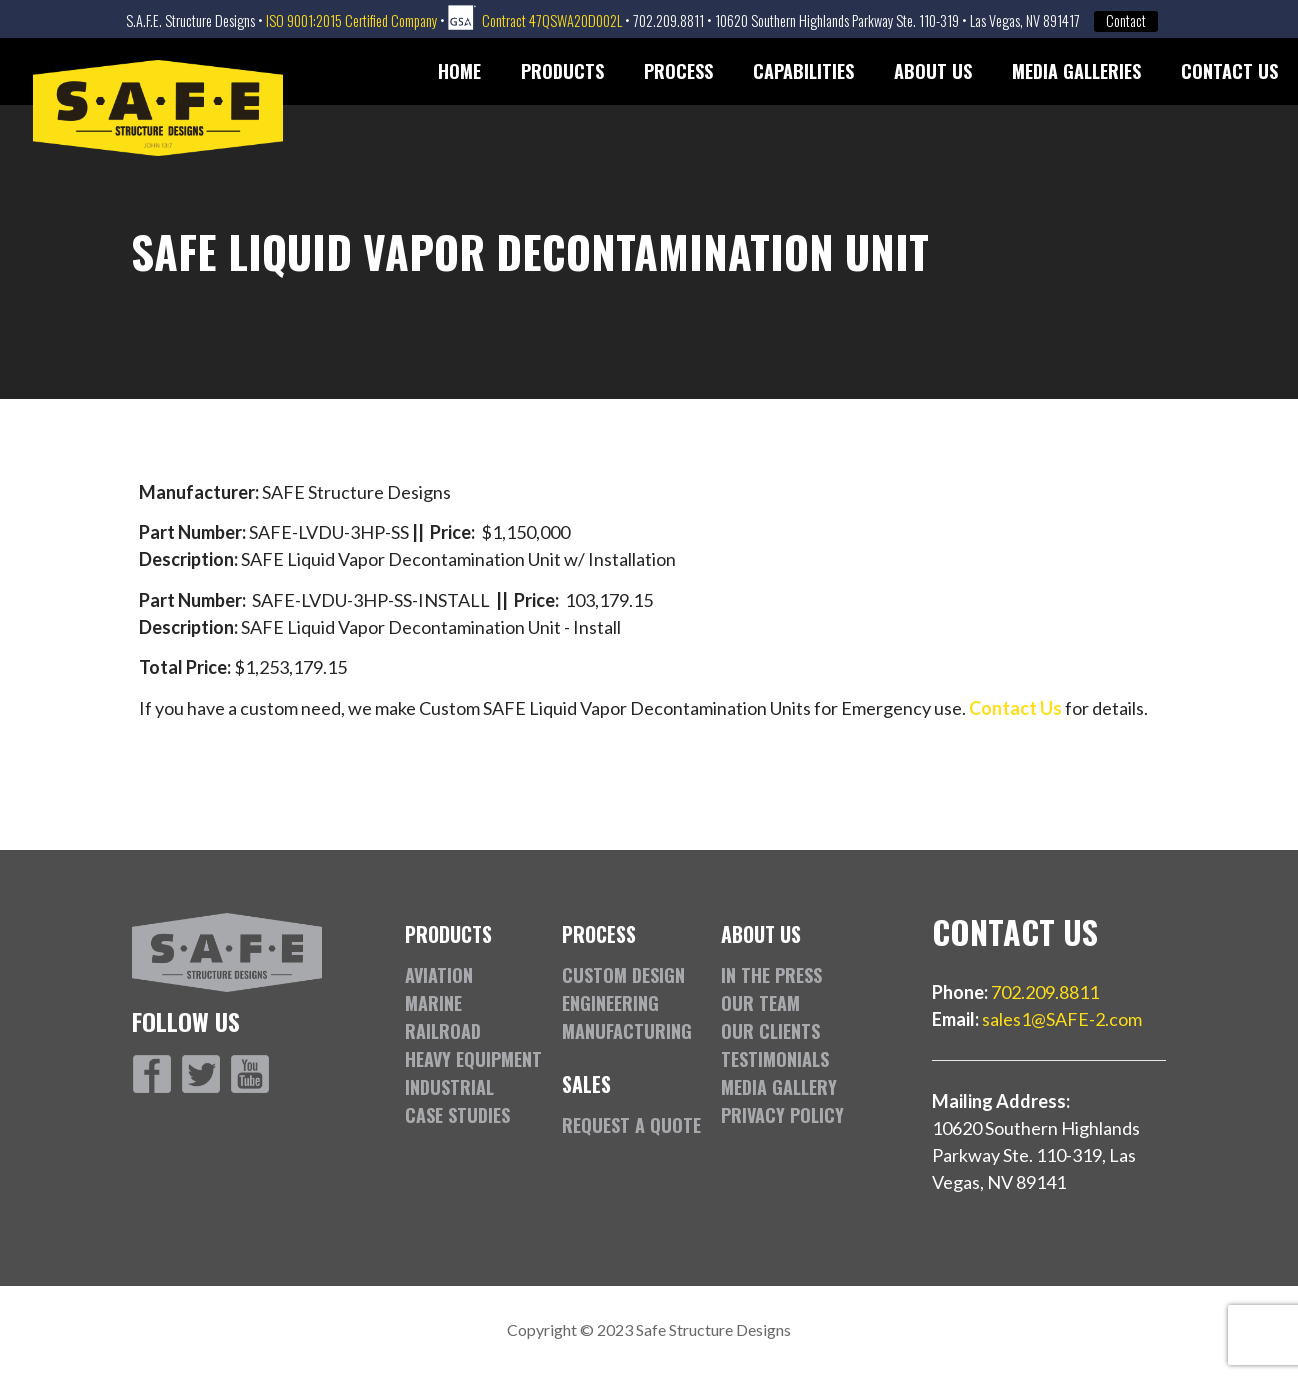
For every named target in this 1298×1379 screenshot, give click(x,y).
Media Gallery (779, 1087)
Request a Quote (631, 1125)
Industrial (449, 1087)
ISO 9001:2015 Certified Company (351, 20)
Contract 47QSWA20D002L (552, 20)
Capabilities (803, 71)
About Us (933, 71)
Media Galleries (1076, 71)
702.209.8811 (1045, 992)
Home (459, 71)
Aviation (439, 975)
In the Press (771, 975)
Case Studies (457, 1115)
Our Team (760, 1003)
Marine (433, 1003)
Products (562, 71)
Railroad (443, 1031)
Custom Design (623, 975)
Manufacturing (627, 1031)
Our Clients (770, 1031)
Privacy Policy (782, 1115)
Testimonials (775, 1059)
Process (678, 71)
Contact (1126, 21)
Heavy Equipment (473, 1059)
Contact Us (1229, 71)
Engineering (610, 1003)
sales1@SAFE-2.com (1062, 1019)
